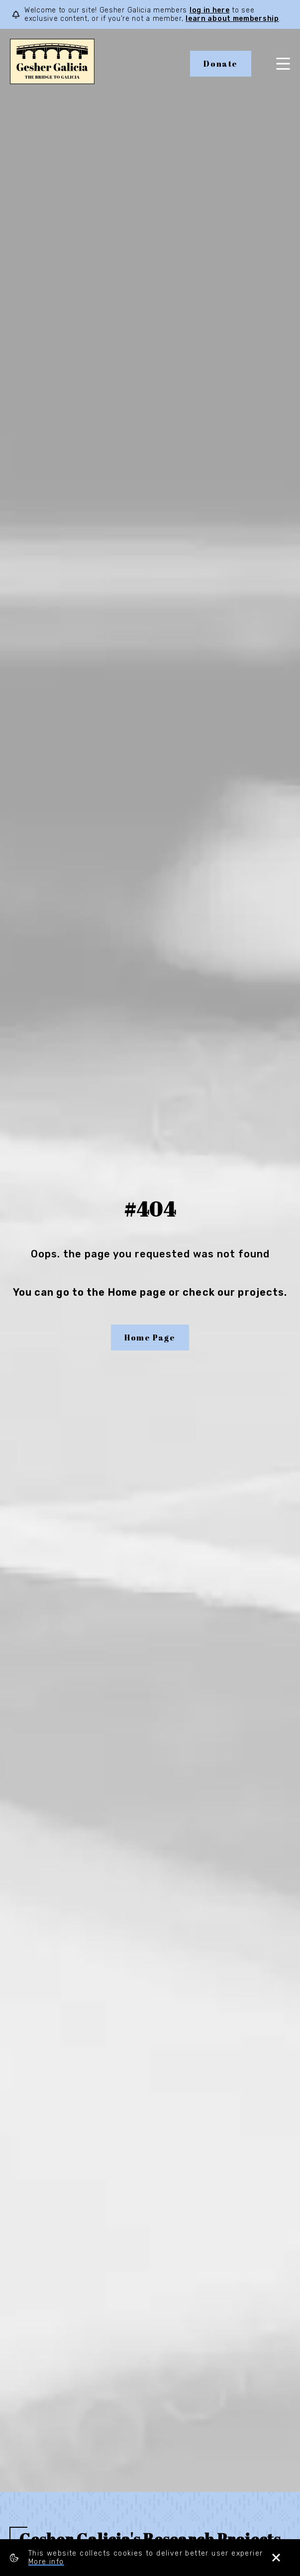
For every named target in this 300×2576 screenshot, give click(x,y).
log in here (210, 10)
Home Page (149, 1337)
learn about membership (232, 18)
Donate (220, 63)
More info (46, 2562)
